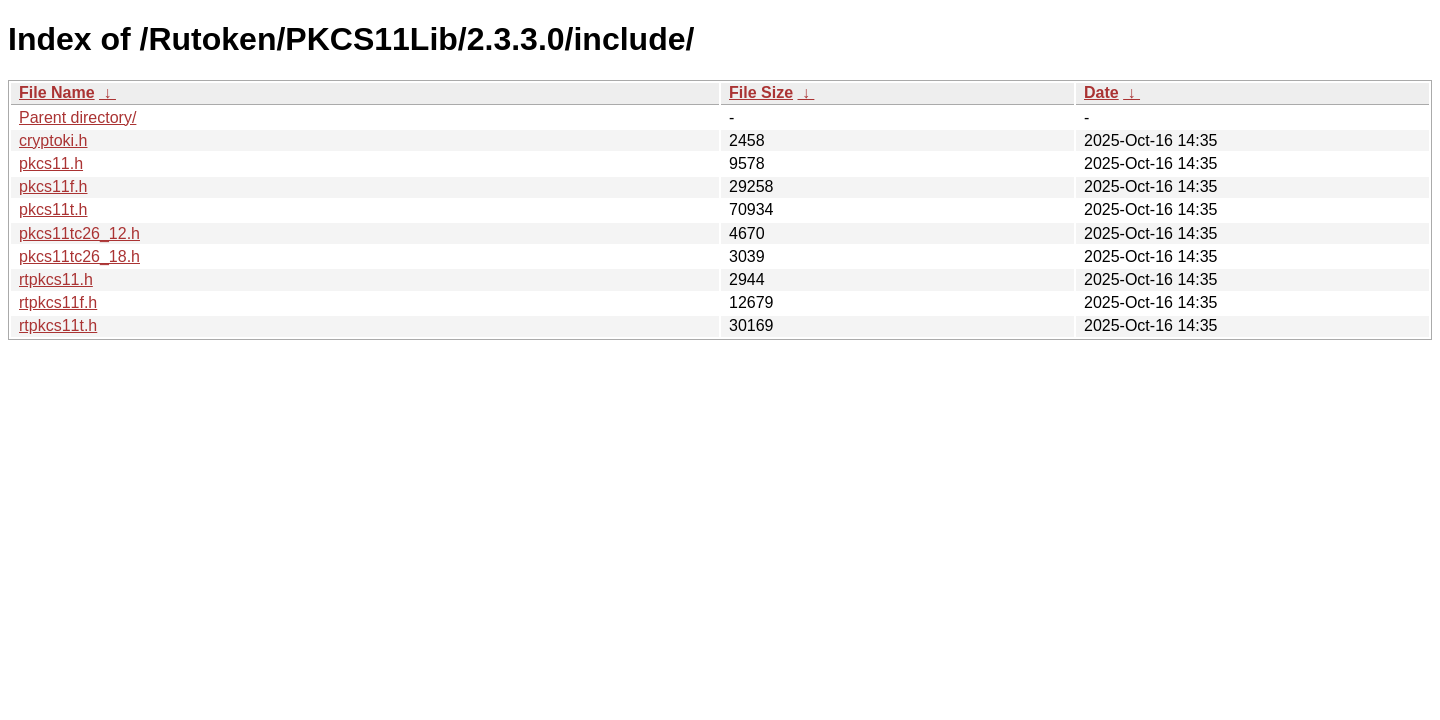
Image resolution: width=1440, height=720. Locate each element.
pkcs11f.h (53, 186)
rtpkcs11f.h (58, 302)
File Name (57, 92)
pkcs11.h (51, 163)
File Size (761, 92)
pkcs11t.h (53, 209)
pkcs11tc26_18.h (79, 256)
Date (1101, 92)
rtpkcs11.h (56, 279)
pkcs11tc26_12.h (79, 233)
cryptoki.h (53, 140)
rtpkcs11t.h (58, 325)
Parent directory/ (77, 117)
